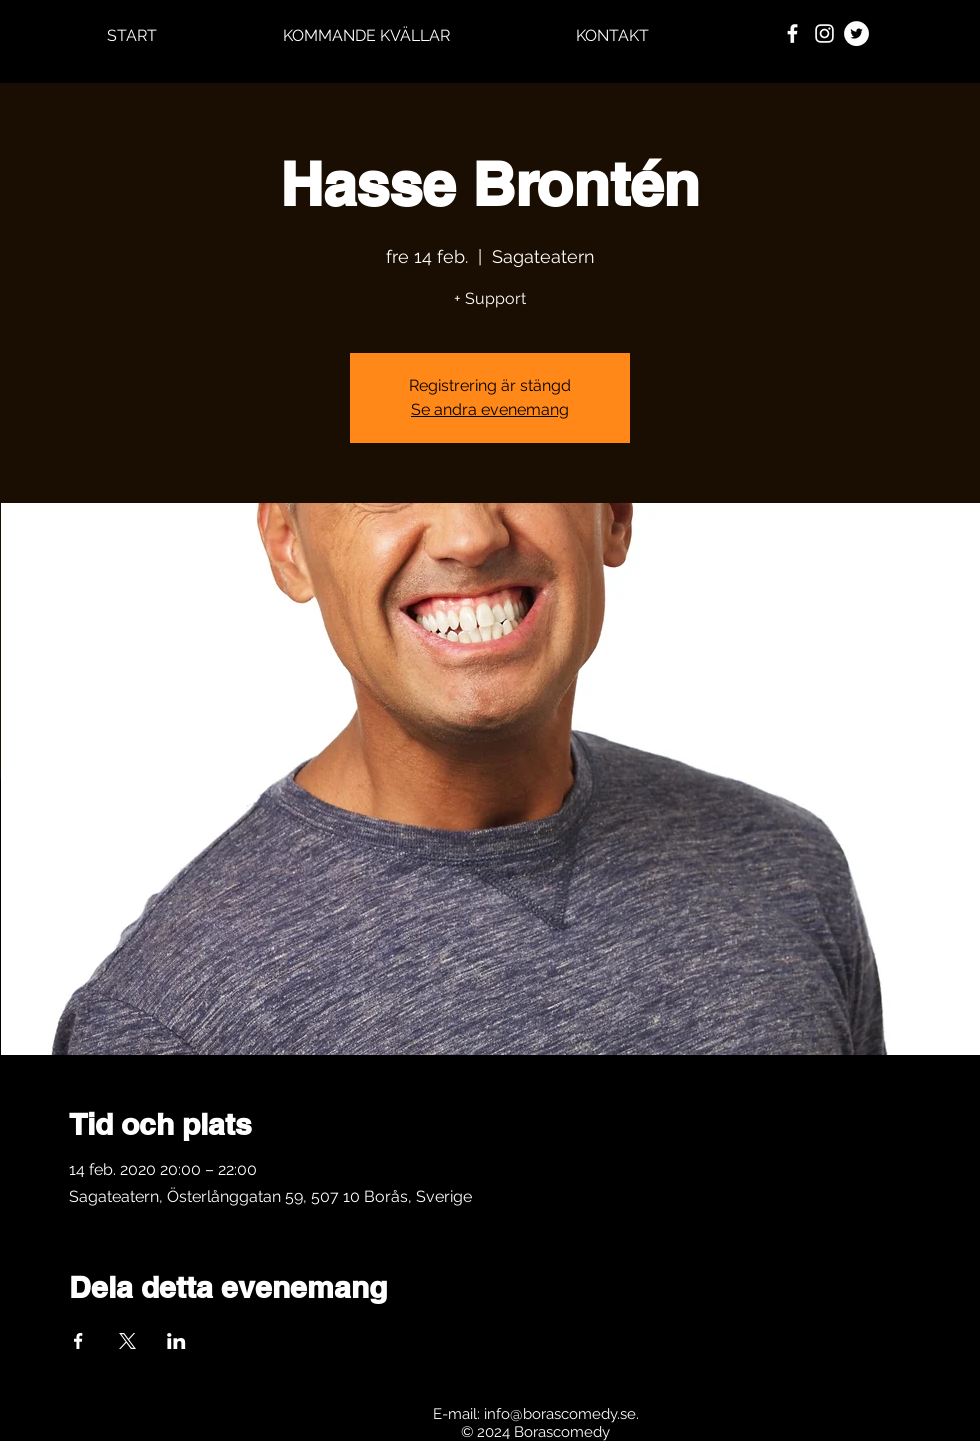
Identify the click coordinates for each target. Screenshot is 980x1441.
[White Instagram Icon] (824, 33)
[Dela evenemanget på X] (127, 1341)
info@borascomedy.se (560, 1414)
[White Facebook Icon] (792, 33)
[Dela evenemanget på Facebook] (78, 1341)
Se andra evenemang (490, 409)
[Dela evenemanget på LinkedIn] (176, 1341)
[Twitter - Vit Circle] (856, 33)
